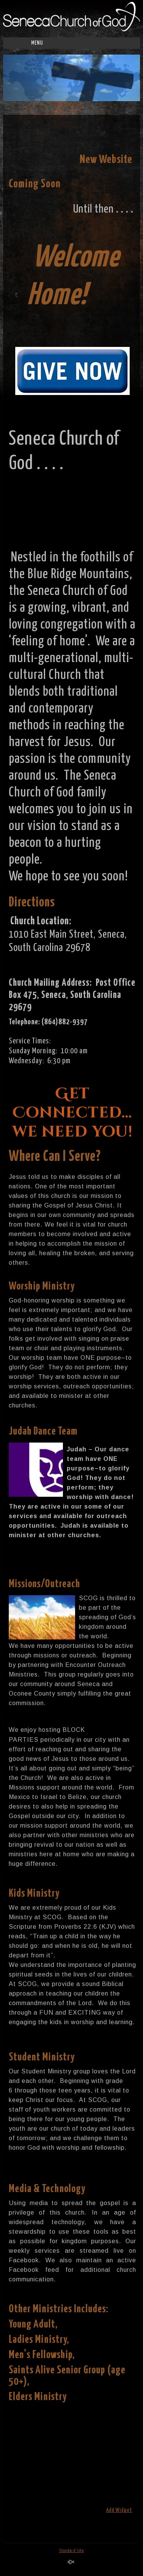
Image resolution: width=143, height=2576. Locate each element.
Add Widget (119, 2510)
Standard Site (71, 2551)
